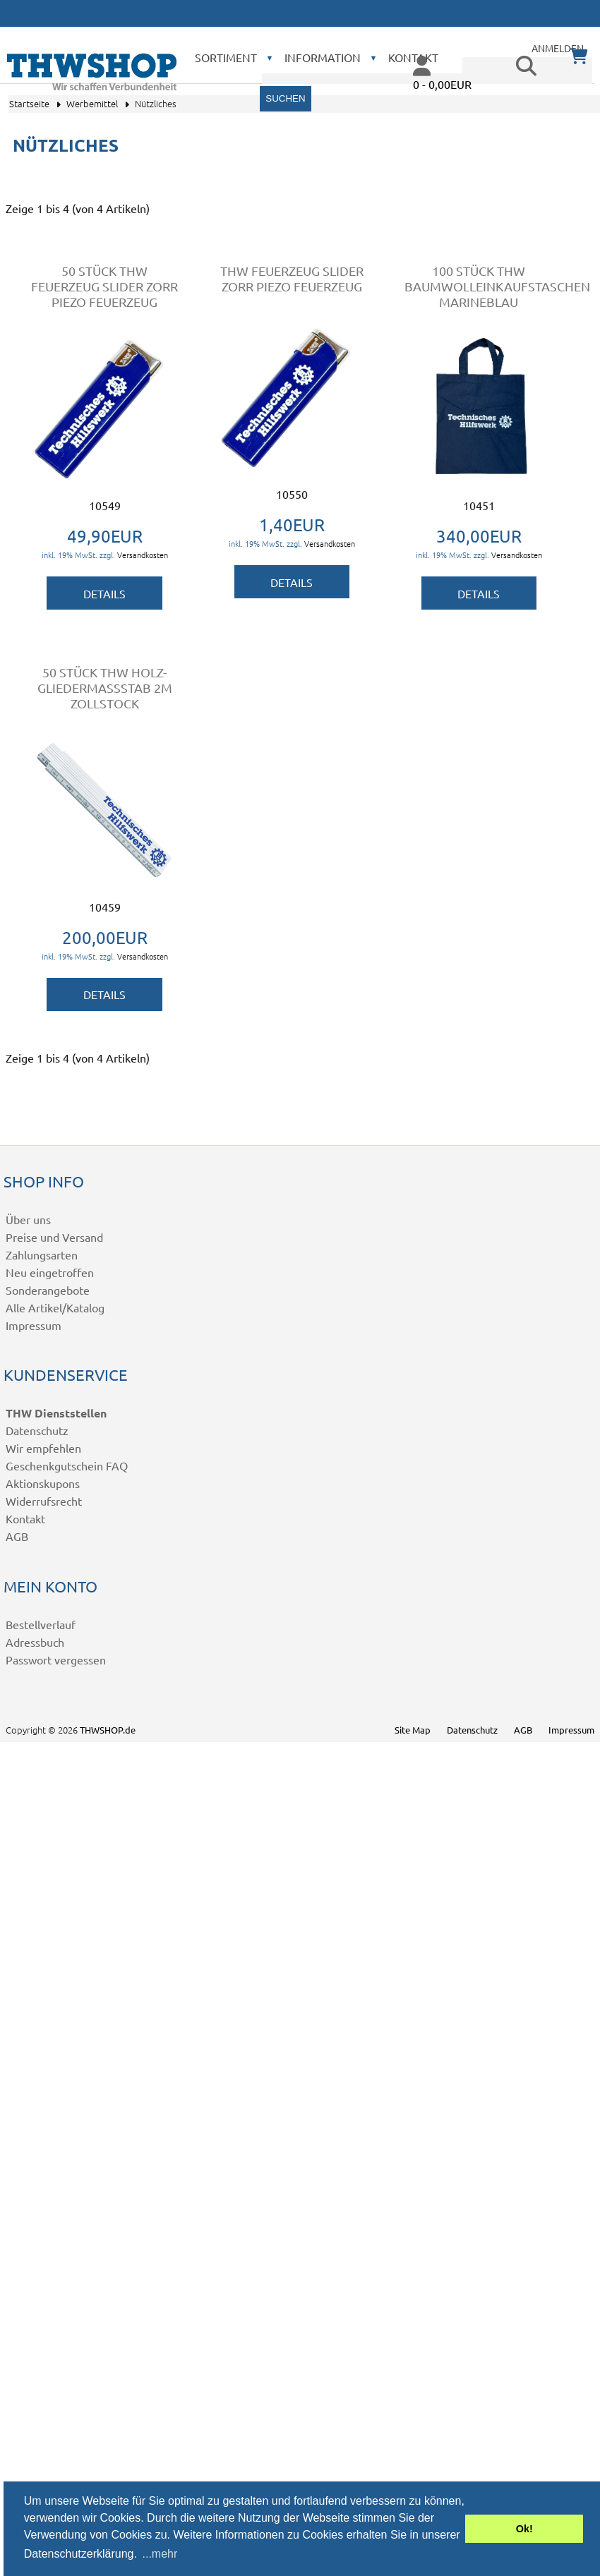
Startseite (29, 103)
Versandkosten (142, 554)
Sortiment (226, 57)
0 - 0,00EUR (442, 84)
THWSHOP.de (108, 1730)
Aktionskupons (43, 1483)
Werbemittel (92, 103)
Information (322, 57)
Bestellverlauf (41, 1624)
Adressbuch (35, 1642)
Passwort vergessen (56, 1659)
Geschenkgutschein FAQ (67, 1465)
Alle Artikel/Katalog (55, 1307)
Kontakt (25, 1518)
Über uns (28, 1219)
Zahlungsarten (42, 1254)
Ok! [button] (524, 2528)
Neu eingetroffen (50, 1272)
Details (104, 593)
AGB (17, 1536)
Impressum (33, 1325)
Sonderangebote (48, 1290)
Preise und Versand (54, 1237)
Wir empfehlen (43, 1448)
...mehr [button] (160, 2554)
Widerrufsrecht (44, 1501)
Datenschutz (37, 1430)
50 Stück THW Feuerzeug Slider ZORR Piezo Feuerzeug (104, 286)
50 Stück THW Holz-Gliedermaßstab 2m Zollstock (104, 687)
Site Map (413, 1730)
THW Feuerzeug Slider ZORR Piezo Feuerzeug (292, 278)
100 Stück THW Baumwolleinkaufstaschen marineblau (497, 286)
